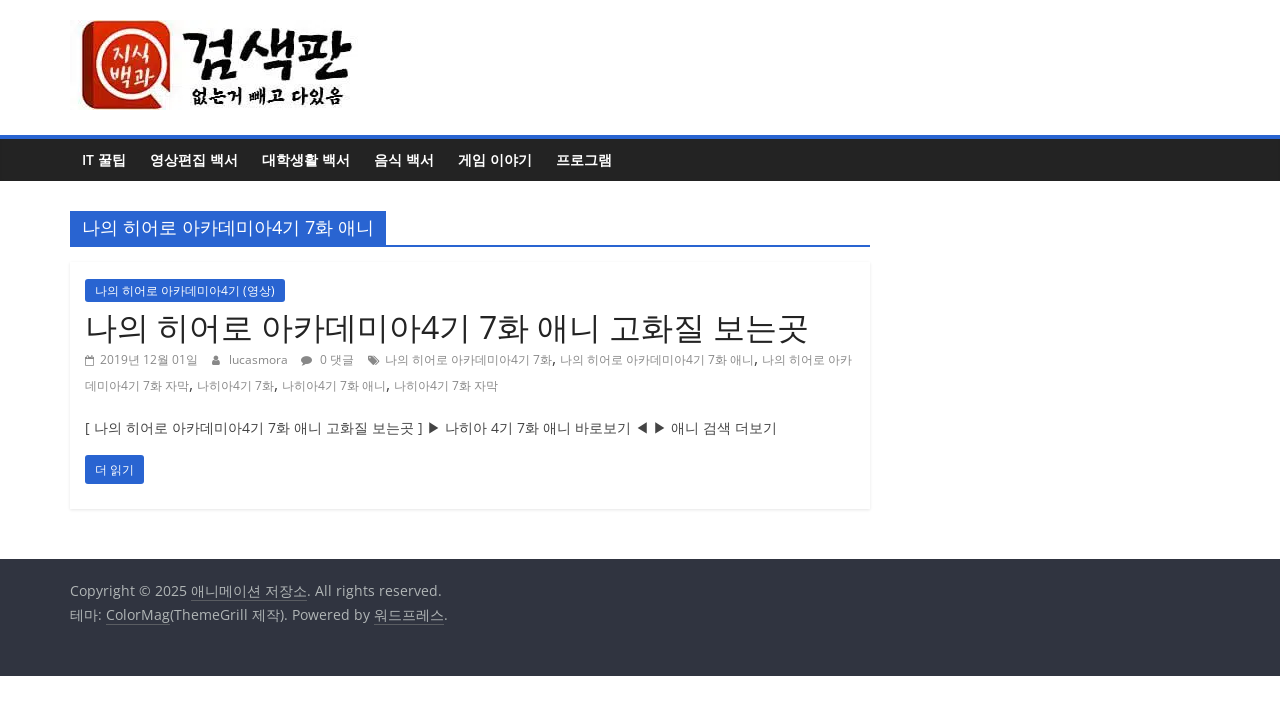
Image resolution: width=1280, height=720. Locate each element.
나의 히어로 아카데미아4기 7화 (468, 359)
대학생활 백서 (306, 159)
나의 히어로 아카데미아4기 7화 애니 (657, 359)
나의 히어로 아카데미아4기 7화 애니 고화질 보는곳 (447, 326)
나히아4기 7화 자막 (446, 385)
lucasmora (260, 359)
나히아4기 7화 (235, 385)
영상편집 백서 (194, 159)
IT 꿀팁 (104, 159)
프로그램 (584, 159)
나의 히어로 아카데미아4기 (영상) (185, 290)
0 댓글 (327, 359)
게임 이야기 (495, 159)
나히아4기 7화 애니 (334, 385)
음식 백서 (404, 159)
